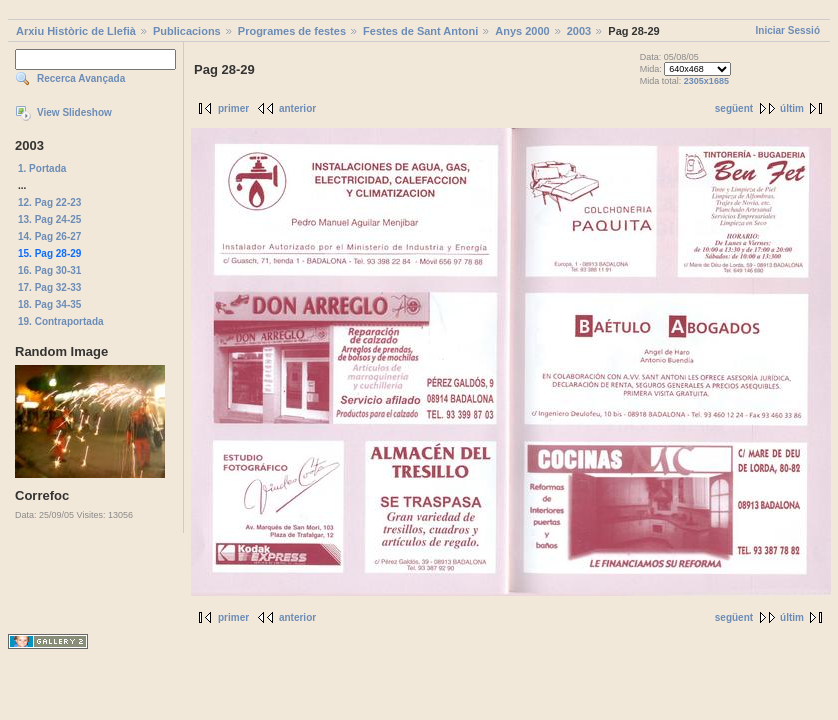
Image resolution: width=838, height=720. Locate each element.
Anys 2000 (522, 31)
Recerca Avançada (81, 78)
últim (792, 108)
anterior (297, 108)
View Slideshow (74, 112)
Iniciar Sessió (788, 30)
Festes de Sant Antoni (420, 31)
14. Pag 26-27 (49, 236)
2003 (579, 31)
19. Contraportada (61, 321)
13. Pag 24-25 (49, 219)
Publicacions (187, 31)
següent (734, 108)
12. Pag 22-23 (49, 202)
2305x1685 (706, 81)
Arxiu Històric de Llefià (76, 31)
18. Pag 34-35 (49, 304)
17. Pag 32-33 (49, 287)
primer (233, 108)
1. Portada (42, 168)
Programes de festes (292, 31)
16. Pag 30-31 (49, 270)
